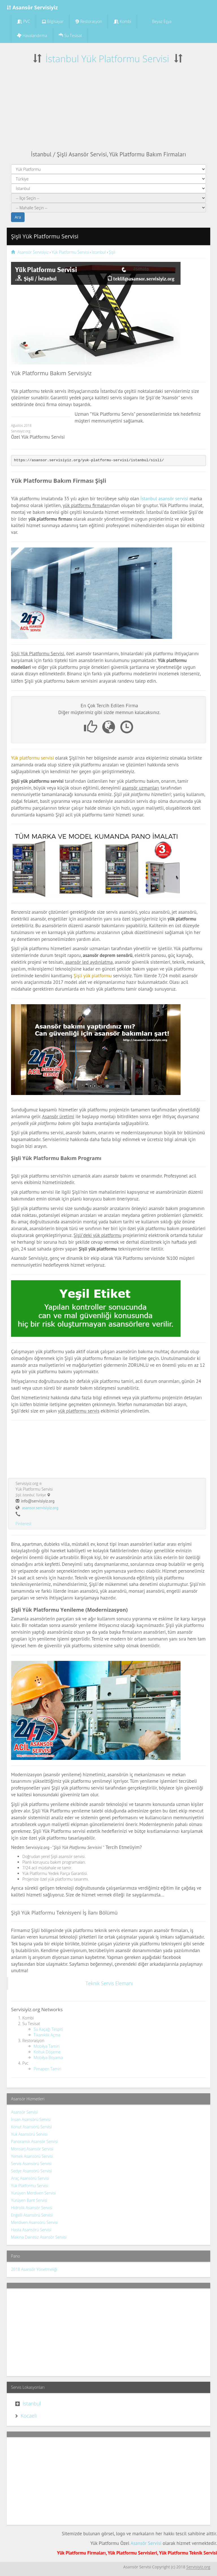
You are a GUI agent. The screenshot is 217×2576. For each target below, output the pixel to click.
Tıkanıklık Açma (47, 2035)
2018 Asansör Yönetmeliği (34, 2269)
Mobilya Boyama (48, 2057)
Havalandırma (32, 35)
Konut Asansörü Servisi (31, 2126)
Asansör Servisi (24, 2112)
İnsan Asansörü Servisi (31, 2119)
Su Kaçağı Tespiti (48, 2029)
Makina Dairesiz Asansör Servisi (39, 2237)
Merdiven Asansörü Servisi (34, 2222)
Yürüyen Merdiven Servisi (33, 2193)
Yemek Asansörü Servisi (32, 2156)
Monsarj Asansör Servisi (32, 2149)
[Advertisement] (108, 107)
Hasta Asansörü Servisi (31, 2229)
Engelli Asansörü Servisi (32, 2215)
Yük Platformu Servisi (29, 2185)
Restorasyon (88, 21)
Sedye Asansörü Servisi (31, 2171)
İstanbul (32, 2403)
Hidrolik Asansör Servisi (31, 2207)
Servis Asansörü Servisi (31, 2163)
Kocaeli (29, 2415)
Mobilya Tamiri (46, 2046)
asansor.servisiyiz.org (40, 1507)
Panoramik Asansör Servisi (34, 2141)
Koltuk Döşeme (47, 2052)
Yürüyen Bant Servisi (29, 2200)
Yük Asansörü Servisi (29, 2134)
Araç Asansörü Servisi (30, 2178)
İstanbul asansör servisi (164, 498)
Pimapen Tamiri (47, 2068)
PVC (23, 21)
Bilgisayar (53, 21)
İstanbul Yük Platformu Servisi (107, 58)
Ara (18, 217)
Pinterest (23, 1523)
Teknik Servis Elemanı (109, 1983)
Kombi (122, 21)
